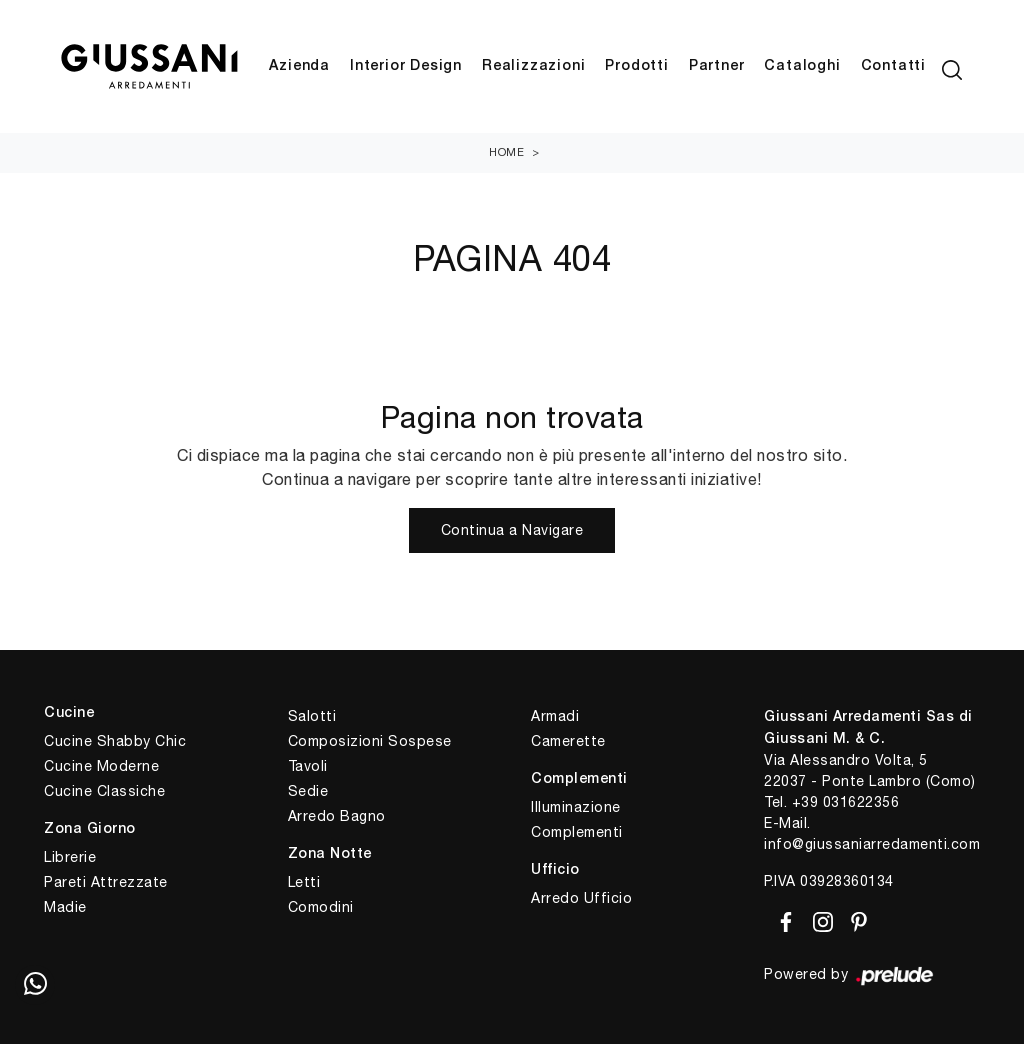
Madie (65, 909)
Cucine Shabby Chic (115, 743)
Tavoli (308, 768)
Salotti (312, 718)
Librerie (70, 859)
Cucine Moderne (101, 768)
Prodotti (636, 67)
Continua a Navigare (512, 532)
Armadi (555, 718)
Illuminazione (576, 809)
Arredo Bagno (337, 818)
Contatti (893, 67)
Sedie (308, 793)
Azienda (299, 67)
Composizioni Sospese (370, 743)
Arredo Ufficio (581, 900)
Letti (304, 884)
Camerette (568, 743)
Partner (717, 67)
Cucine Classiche (104, 793)
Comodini (321, 909)
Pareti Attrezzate (106, 884)
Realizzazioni (533, 67)
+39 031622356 (846, 804)
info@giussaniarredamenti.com (872, 846)
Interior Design (406, 67)
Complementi (577, 834)
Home (506, 154)
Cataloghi (802, 67)
